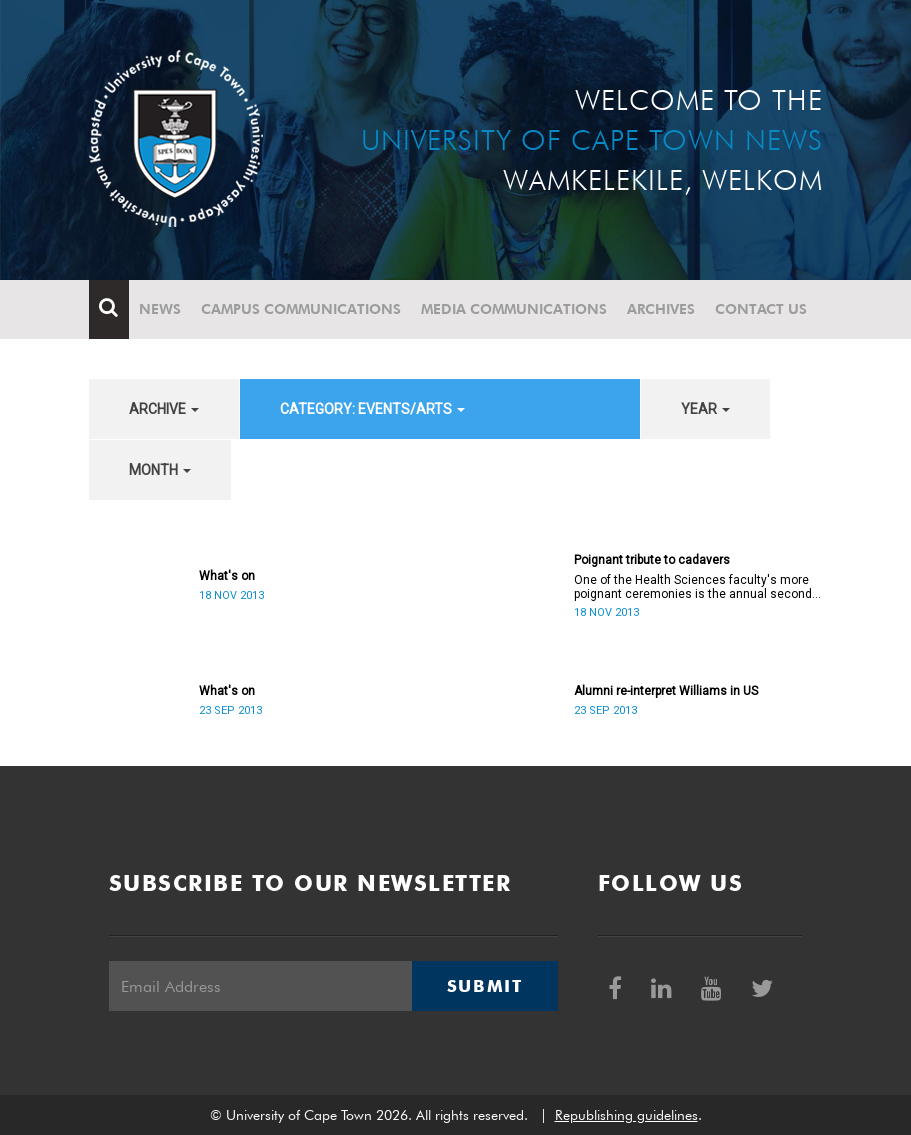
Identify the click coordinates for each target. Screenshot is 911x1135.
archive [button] (164, 409)
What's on (227, 576)
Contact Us (761, 309)
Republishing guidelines (626, 1115)
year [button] (705, 409)
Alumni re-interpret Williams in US (666, 691)
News (160, 309)
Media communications (514, 309)
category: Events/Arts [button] (372, 409)
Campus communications (301, 309)
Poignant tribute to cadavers (652, 560)
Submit (485, 986)
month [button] (160, 470)
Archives (661, 309)
